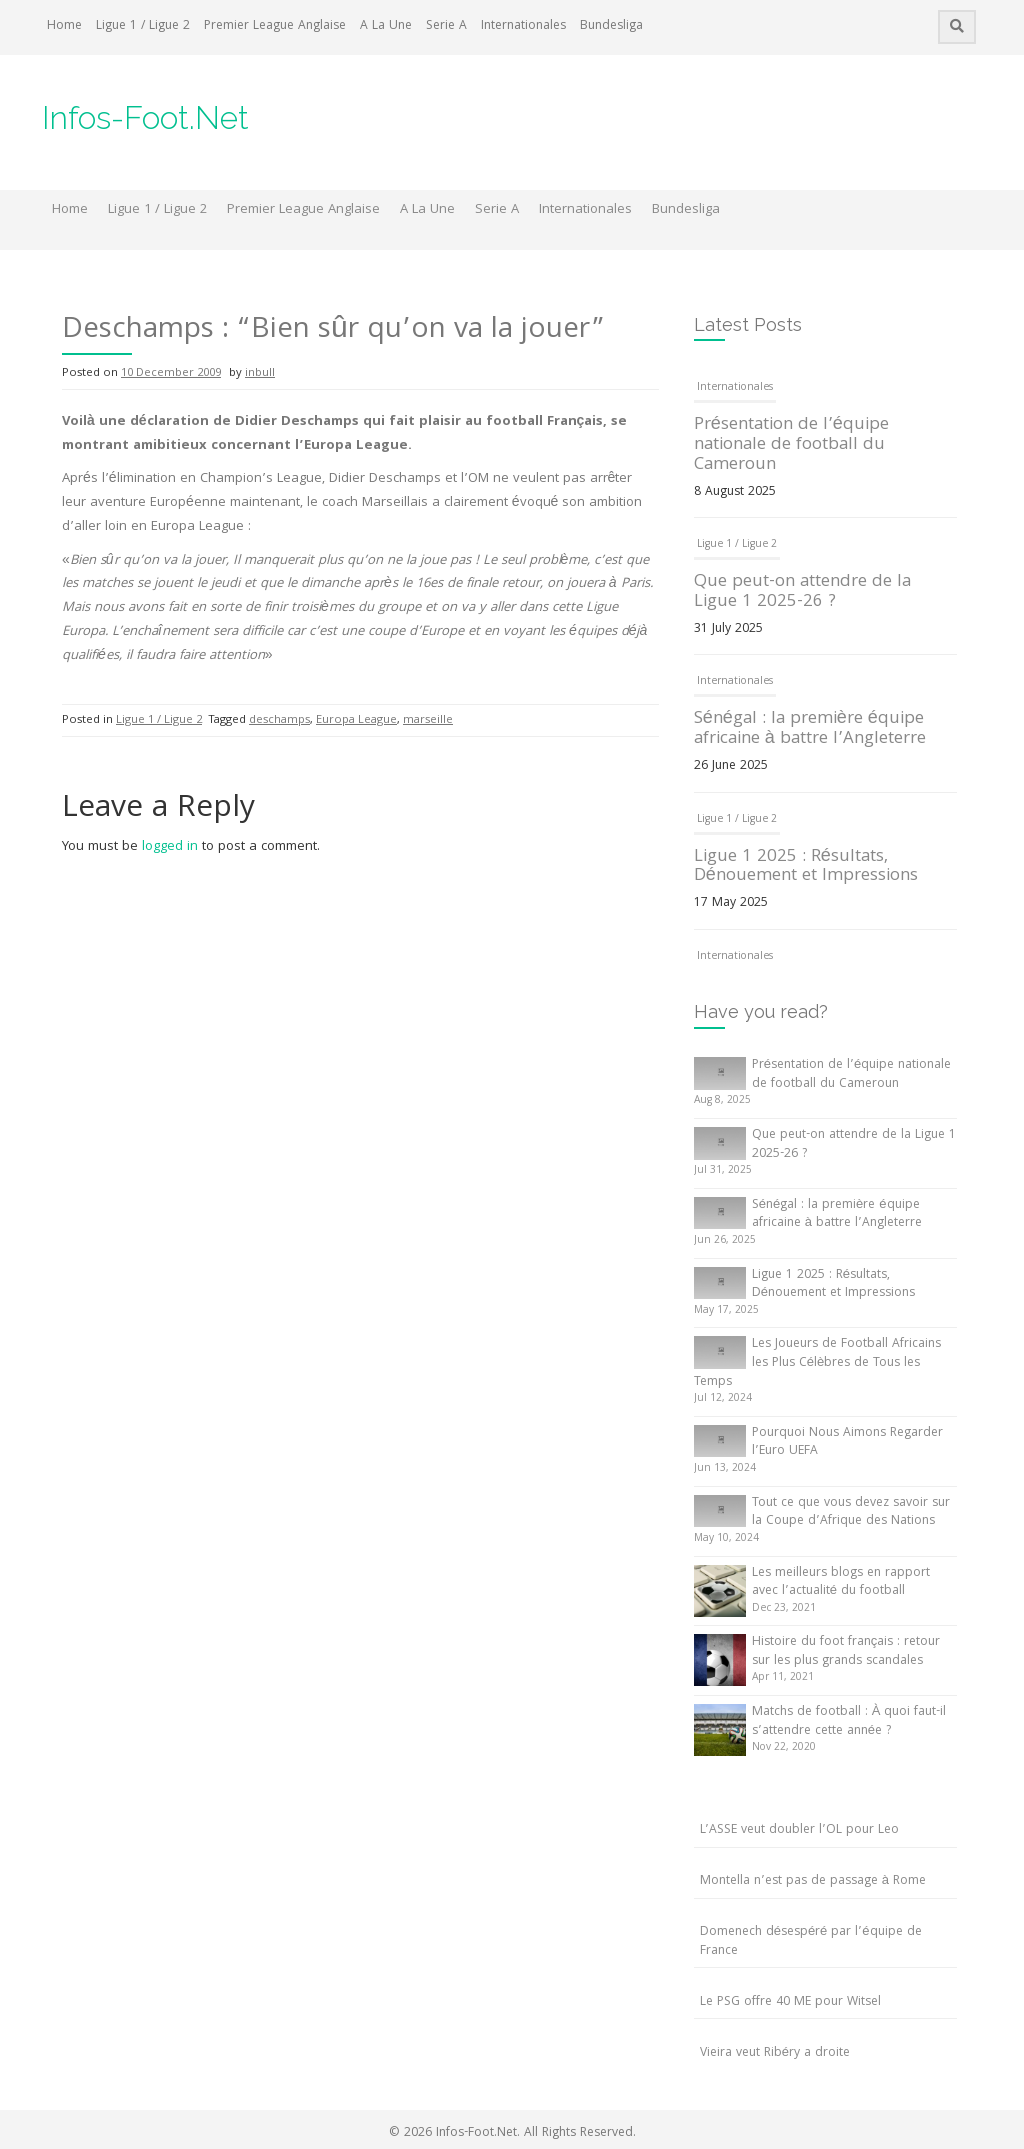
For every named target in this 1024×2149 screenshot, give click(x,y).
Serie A (446, 26)
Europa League (356, 720)
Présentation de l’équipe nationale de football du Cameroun (791, 445)
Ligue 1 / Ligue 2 (143, 26)
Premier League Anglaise (275, 26)
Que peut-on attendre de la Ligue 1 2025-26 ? (802, 592)
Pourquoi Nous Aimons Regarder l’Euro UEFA (847, 1443)
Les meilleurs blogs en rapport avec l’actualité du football (841, 1583)
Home (64, 26)
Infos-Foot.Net (145, 117)
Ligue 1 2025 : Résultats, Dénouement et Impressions (806, 867)
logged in (170, 847)
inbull (260, 373)
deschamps (279, 720)
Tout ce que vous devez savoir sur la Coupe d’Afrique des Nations (851, 1513)
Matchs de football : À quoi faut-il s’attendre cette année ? (849, 1722)
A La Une (386, 26)
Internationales (523, 26)
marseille (428, 720)
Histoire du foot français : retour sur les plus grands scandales (846, 1652)
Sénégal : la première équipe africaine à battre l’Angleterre (810, 729)
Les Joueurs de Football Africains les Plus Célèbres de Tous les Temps (817, 1363)
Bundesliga (611, 26)
